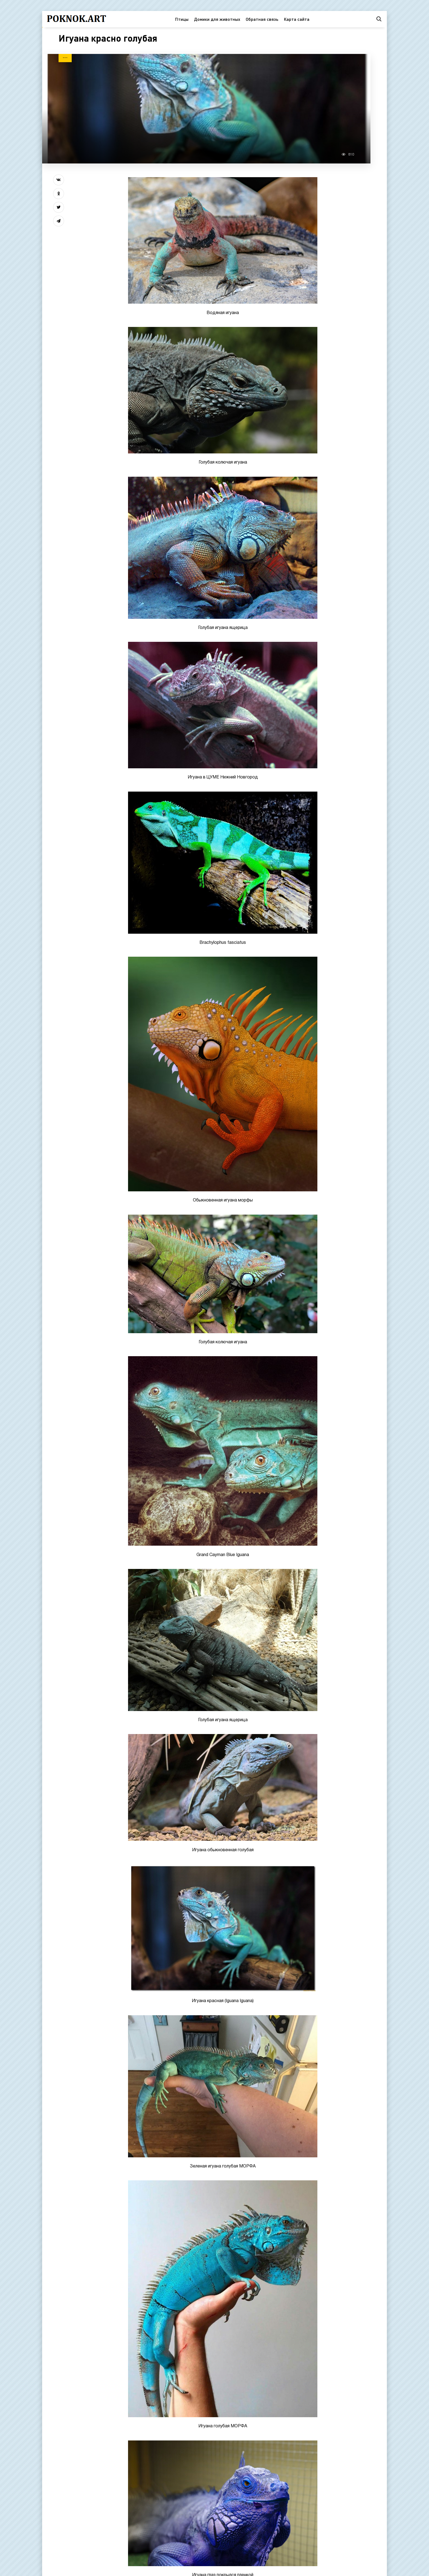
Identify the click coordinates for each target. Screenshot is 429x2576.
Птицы (182, 19)
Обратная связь (262, 19)
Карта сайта (296, 19)
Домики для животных (217, 19)
